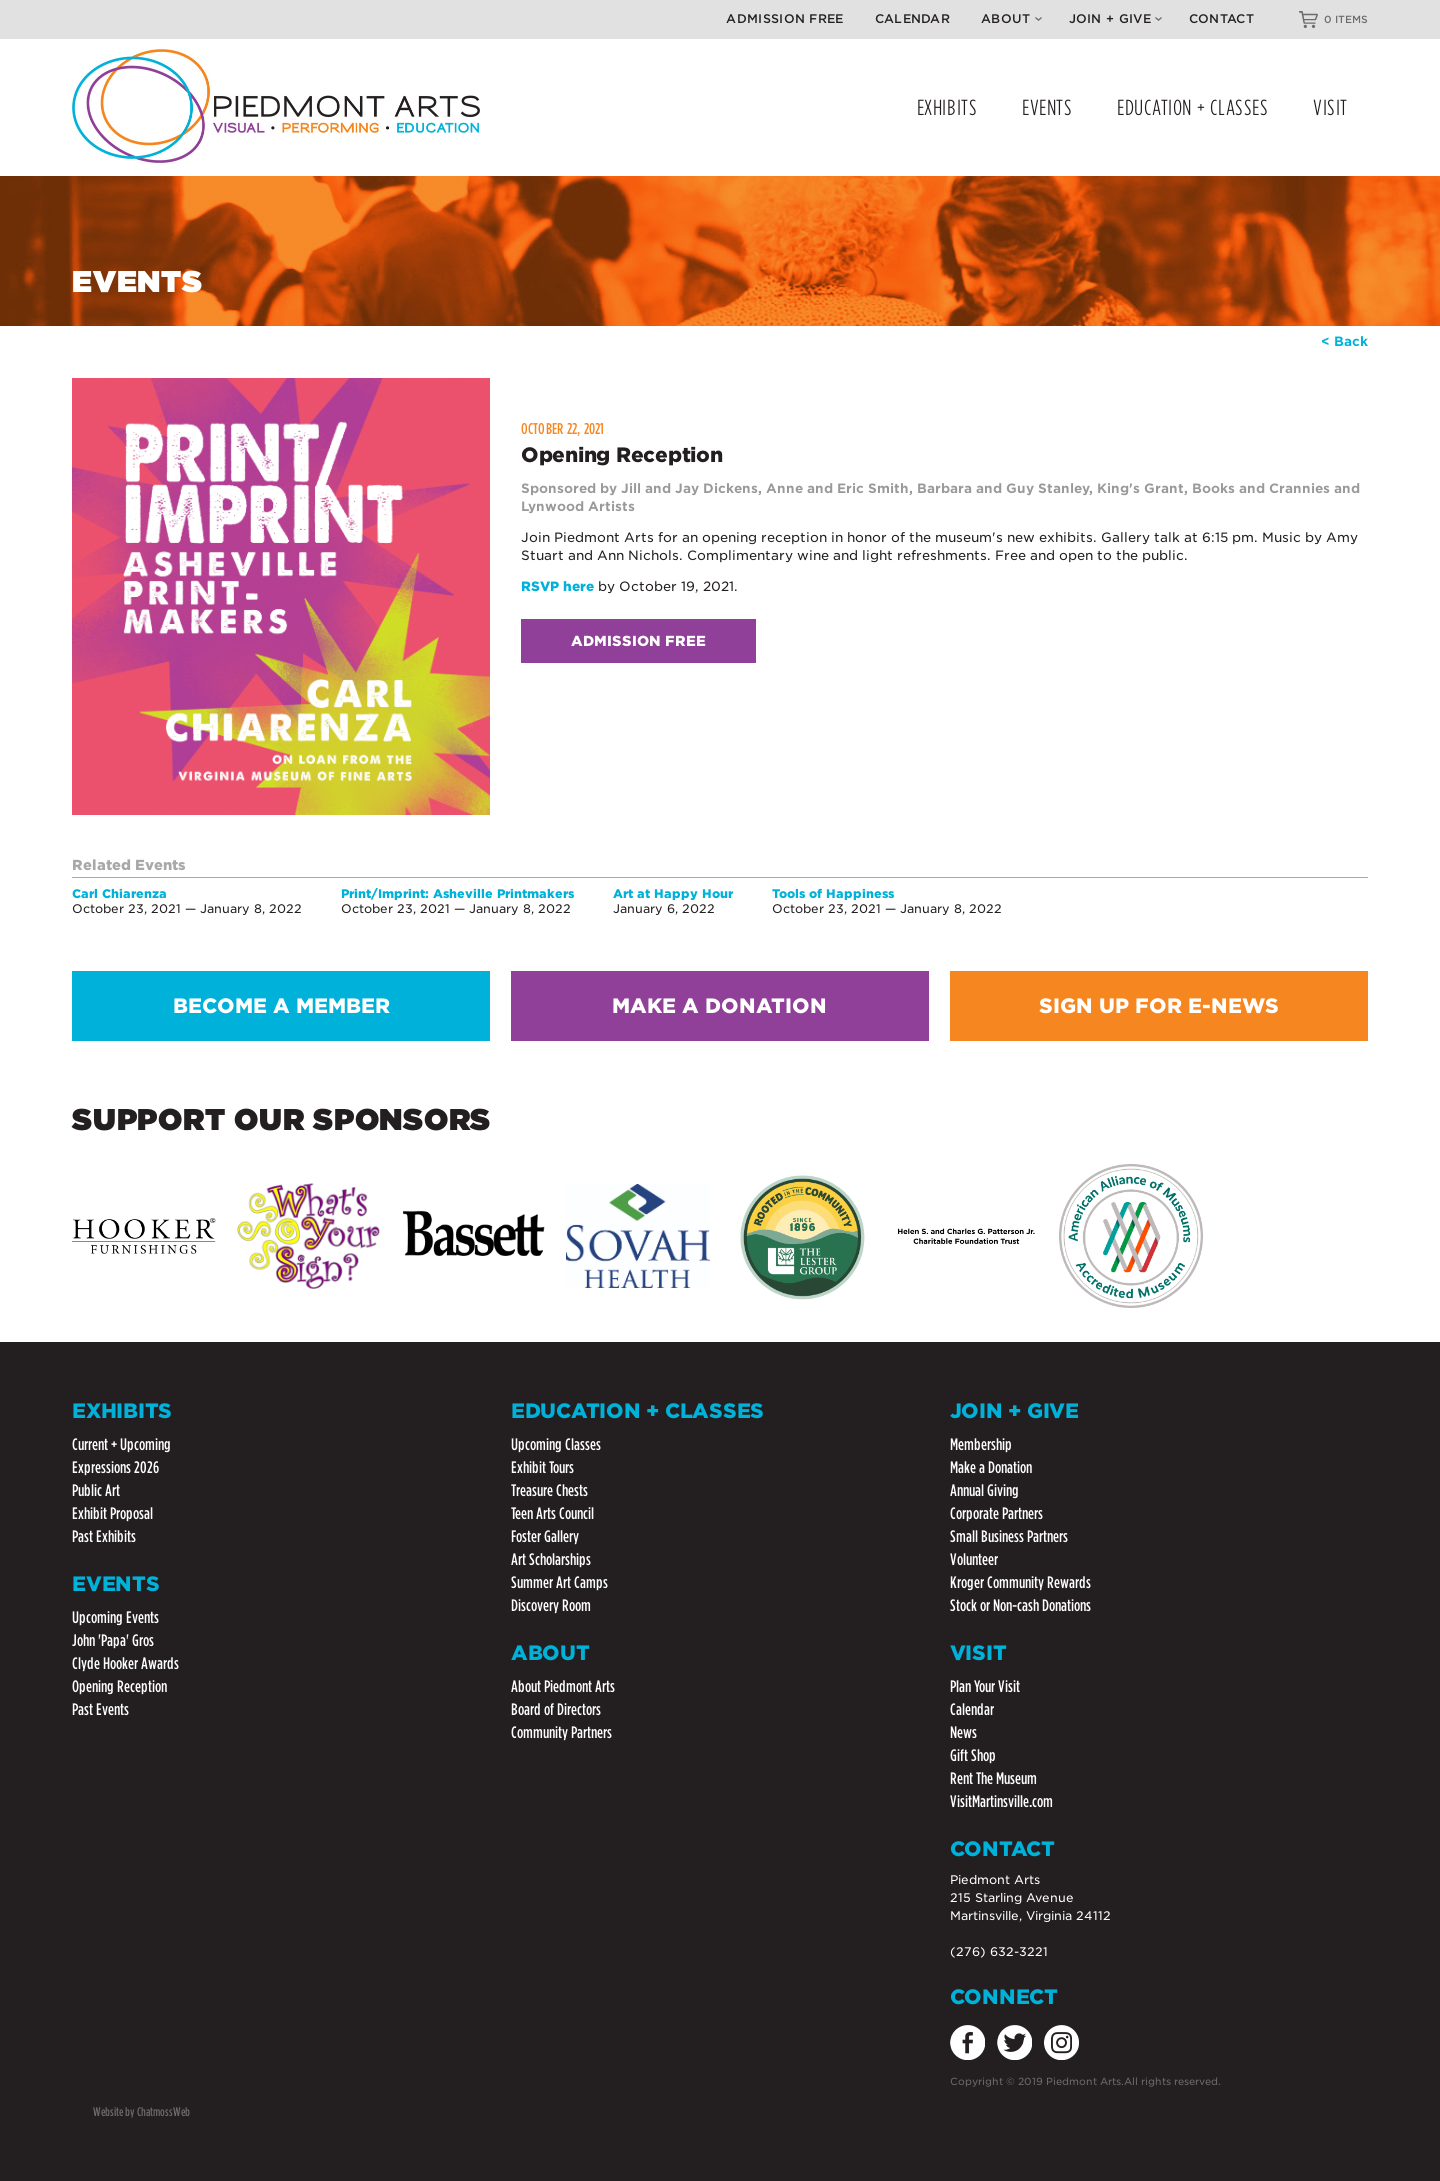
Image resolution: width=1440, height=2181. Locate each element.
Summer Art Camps (559, 1582)
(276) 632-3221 (999, 1951)
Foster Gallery (545, 1536)
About (1011, 18)
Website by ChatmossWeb (141, 2111)
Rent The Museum (993, 1778)
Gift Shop (973, 1755)
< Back (1344, 341)
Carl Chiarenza (119, 893)
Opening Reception (119, 1686)
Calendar (912, 18)
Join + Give (1115, 18)
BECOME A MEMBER (281, 1006)
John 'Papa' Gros (113, 1640)
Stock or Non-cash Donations (1020, 1605)
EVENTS (1047, 107)
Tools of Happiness (833, 893)
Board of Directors (556, 1709)
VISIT (1330, 107)
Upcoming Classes (556, 1444)
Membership (981, 1444)
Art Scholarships (551, 1559)
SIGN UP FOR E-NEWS (1159, 1006)
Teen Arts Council (552, 1513)
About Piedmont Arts (563, 1686)
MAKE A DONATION (719, 1006)
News (963, 1732)
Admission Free (784, 18)
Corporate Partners (996, 1513)
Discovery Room (551, 1605)
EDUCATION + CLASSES (1192, 107)
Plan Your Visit (985, 1686)
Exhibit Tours (542, 1467)
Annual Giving (984, 1490)
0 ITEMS (1346, 19)
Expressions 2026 (115, 1467)
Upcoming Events (115, 1617)
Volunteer (974, 1559)
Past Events (100, 1709)
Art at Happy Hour (673, 893)
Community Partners (561, 1732)
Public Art (96, 1490)
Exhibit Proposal (112, 1513)
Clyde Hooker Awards (125, 1663)
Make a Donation (991, 1467)
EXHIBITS (947, 107)
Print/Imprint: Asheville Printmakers (457, 893)
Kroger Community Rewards (1020, 1582)
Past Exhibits (104, 1536)
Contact (1221, 18)
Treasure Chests (549, 1490)
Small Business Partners (1009, 1536)
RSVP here (557, 586)
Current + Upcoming (121, 1444)
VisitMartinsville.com (1001, 1801)
